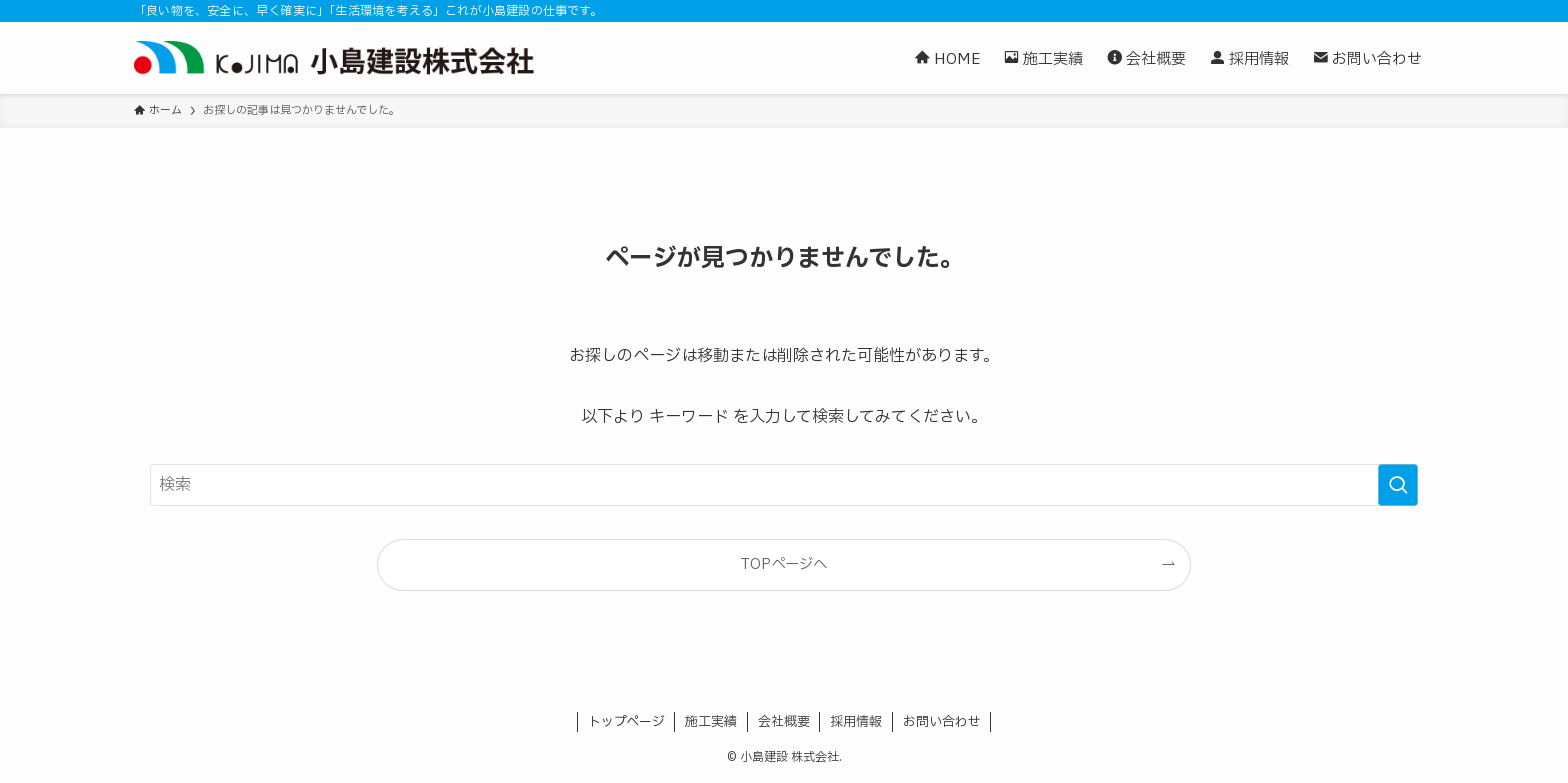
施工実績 (711, 722)
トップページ (626, 722)
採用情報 (856, 722)
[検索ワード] (784, 485)
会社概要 (784, 722)
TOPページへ (783, 564)
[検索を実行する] (1398, 485)
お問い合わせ (942, 722)
